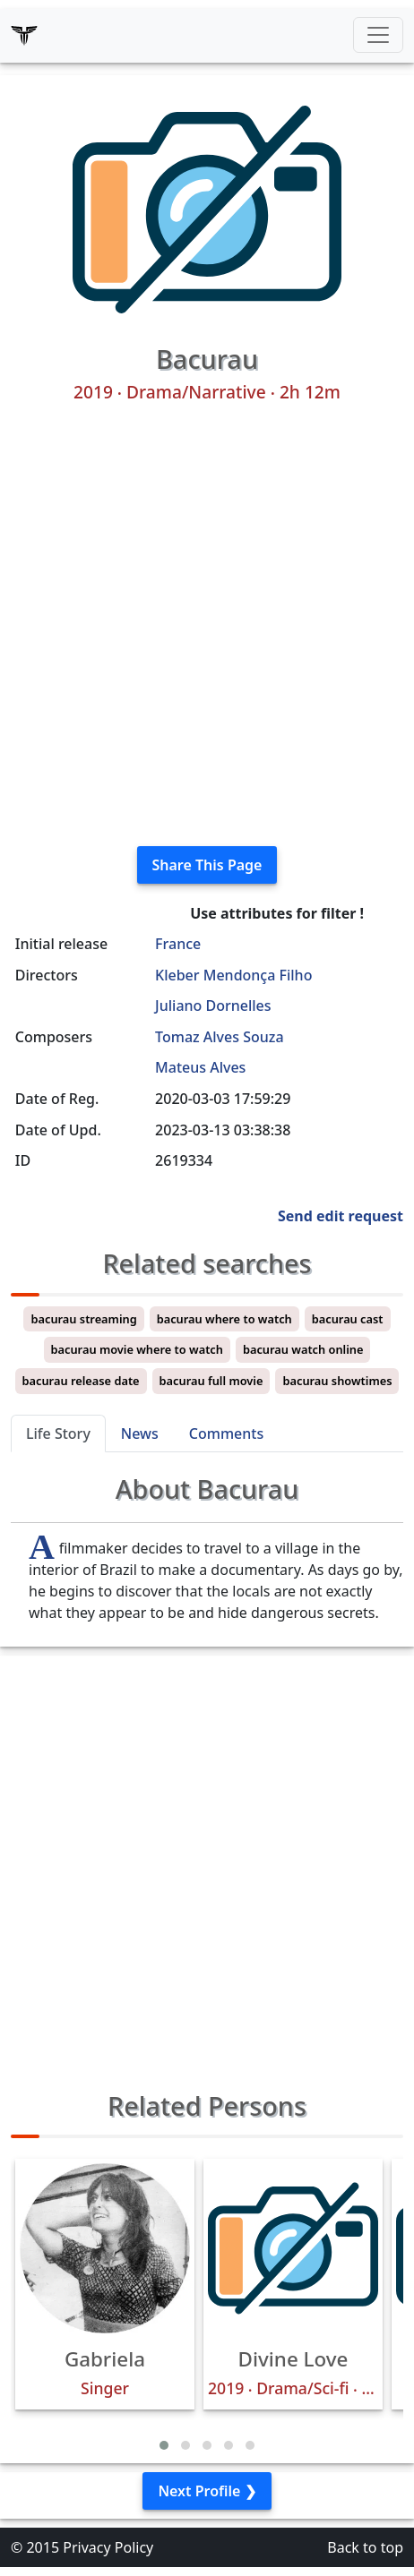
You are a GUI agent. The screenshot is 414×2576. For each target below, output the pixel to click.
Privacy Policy (108, 2547)
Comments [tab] (226, 1433)
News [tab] (140, 1433)
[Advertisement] (207, 625)
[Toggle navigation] (378, 35)
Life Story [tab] (58, 1433)
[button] (164, 2445)
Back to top (365, 2547)
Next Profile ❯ (206, 2491)
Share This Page (207, 865)
